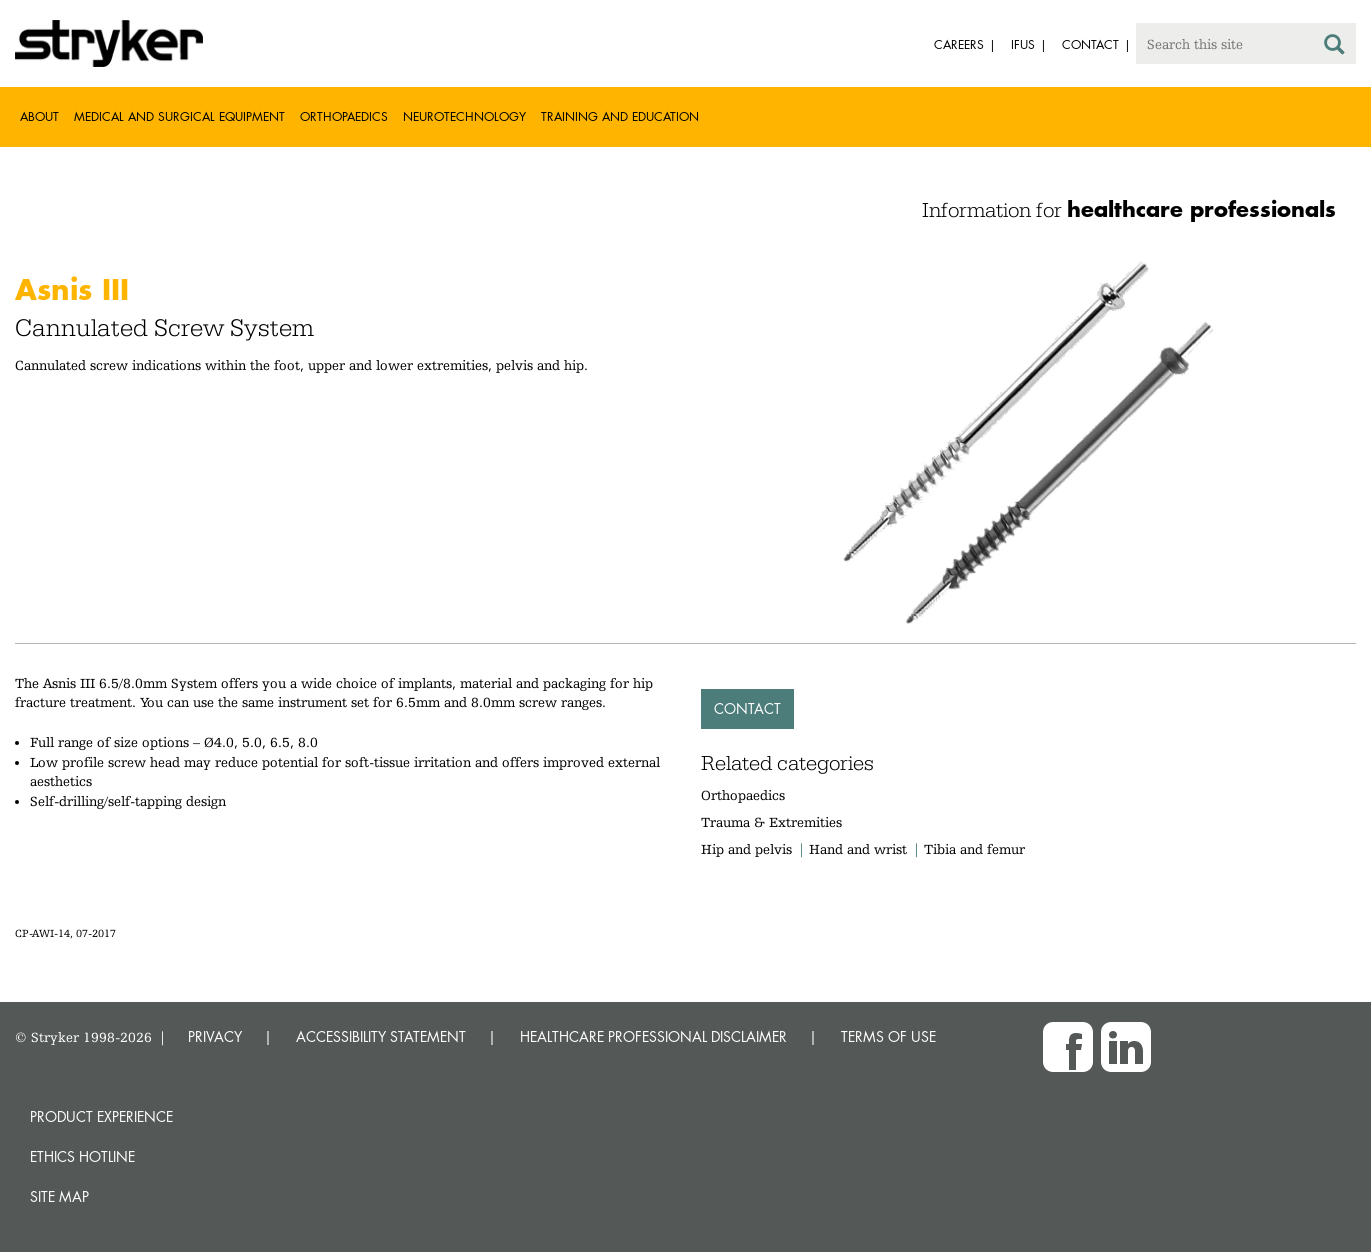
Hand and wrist (858, 849)
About (39, 116)
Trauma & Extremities (771, 822)
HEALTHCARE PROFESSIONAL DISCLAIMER (653, 1036)
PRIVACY (215, 1036)
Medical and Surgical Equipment (179, 116)
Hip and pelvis (746, 849)
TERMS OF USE (888, 1036)
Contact (747, 708)
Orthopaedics (344, 116)
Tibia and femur (974, 849)
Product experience (101, 1116)
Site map (59, 1196)
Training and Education (620, 116)
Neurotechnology (464, 116)
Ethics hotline (82, 1156)
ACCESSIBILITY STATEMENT (381, 1036)
